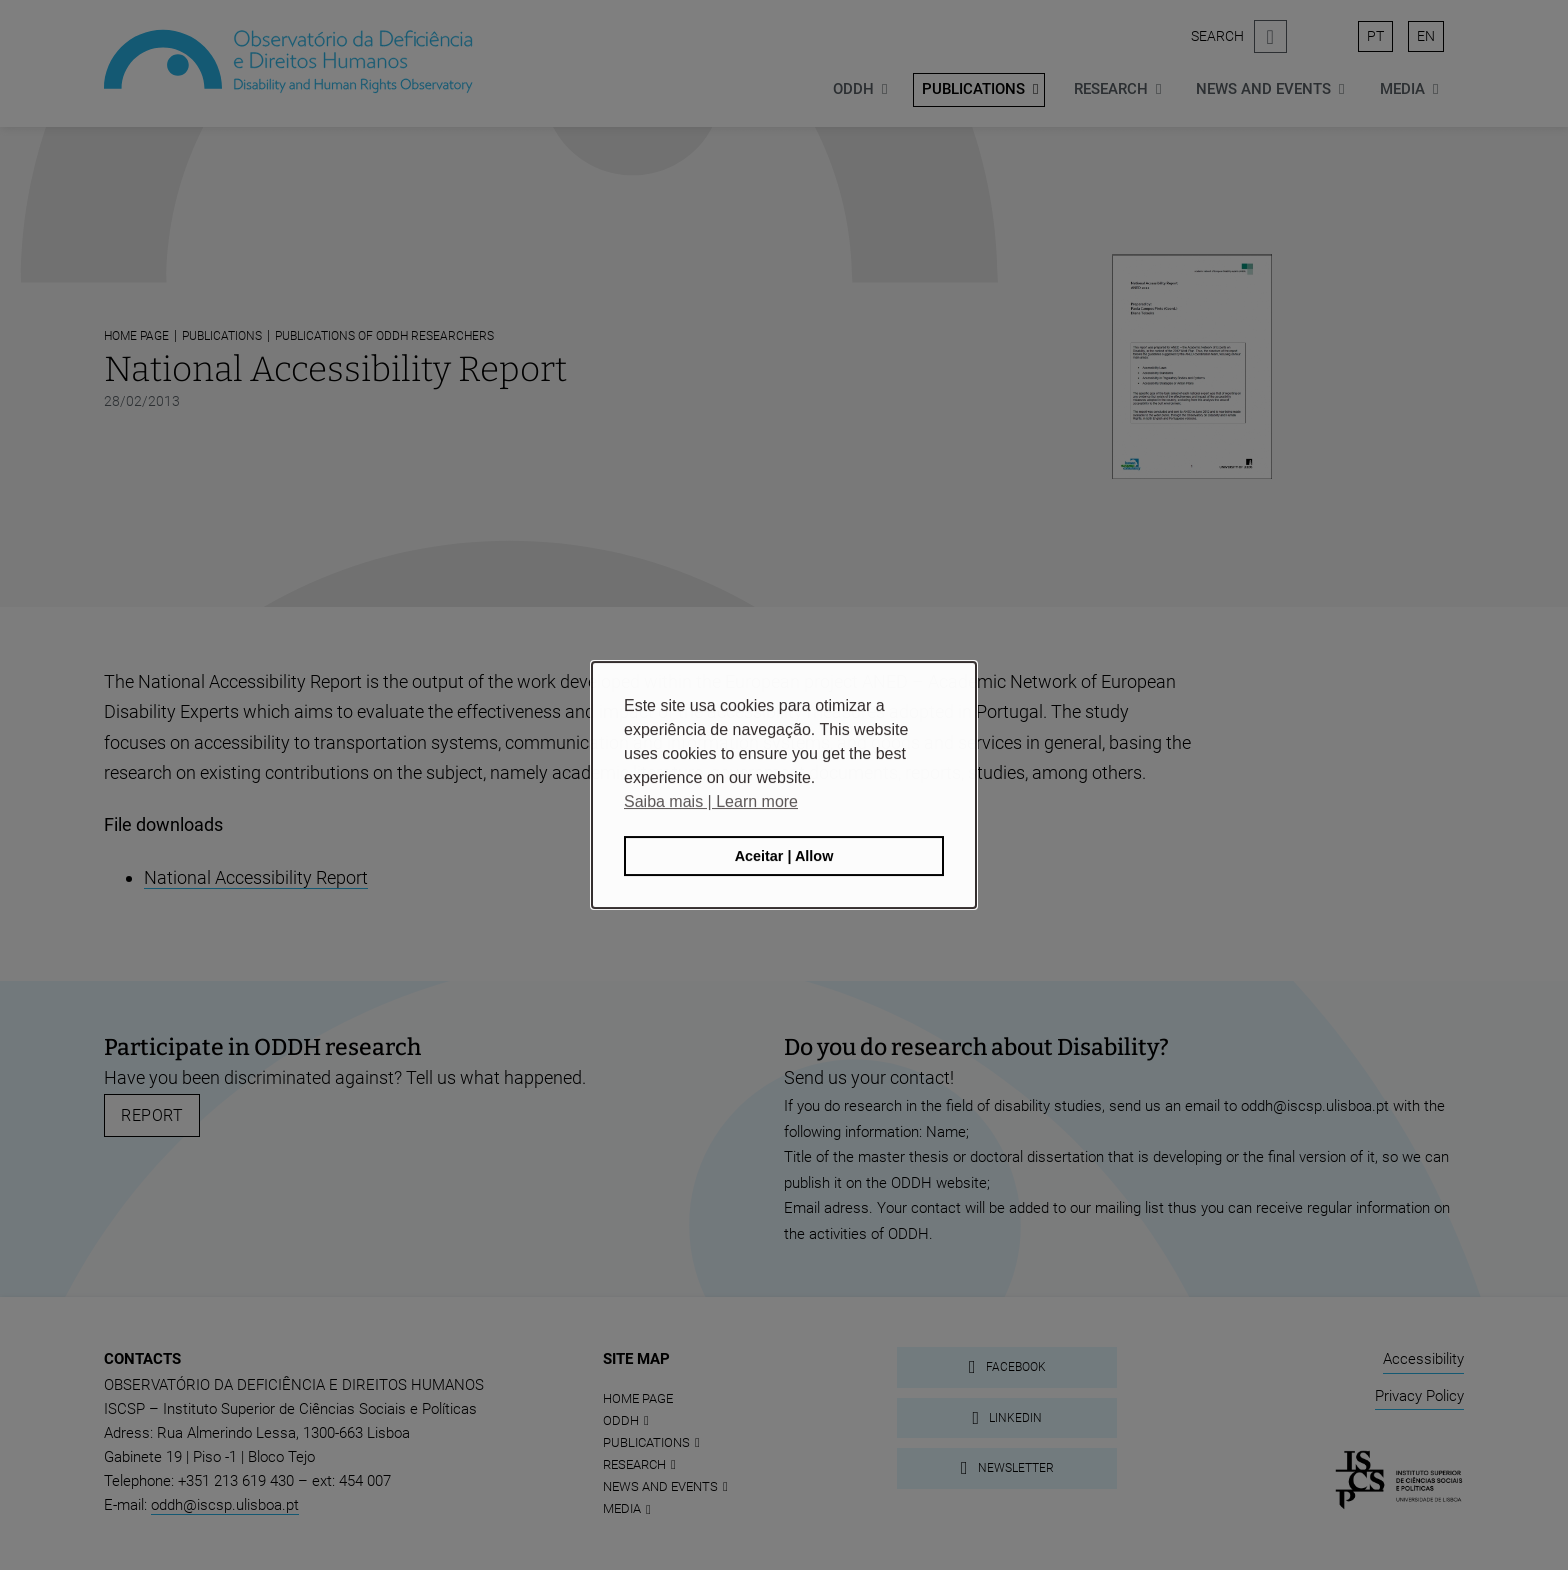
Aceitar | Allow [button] (784, 856)
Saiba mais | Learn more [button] (711, 801)
